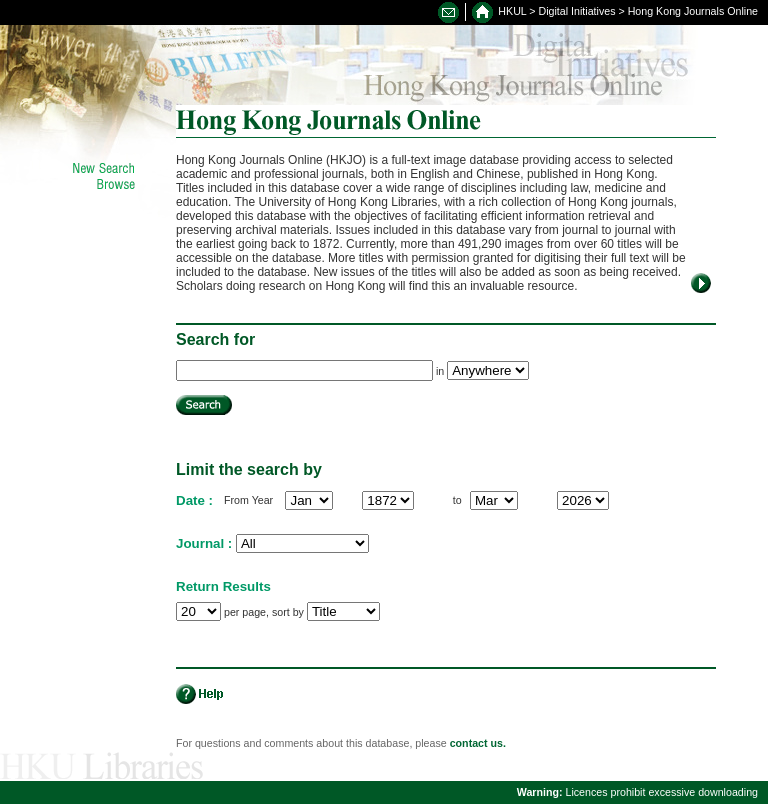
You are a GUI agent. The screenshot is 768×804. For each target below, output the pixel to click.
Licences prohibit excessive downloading (637, 792)
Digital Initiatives (577, 11)
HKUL (512, 11)
